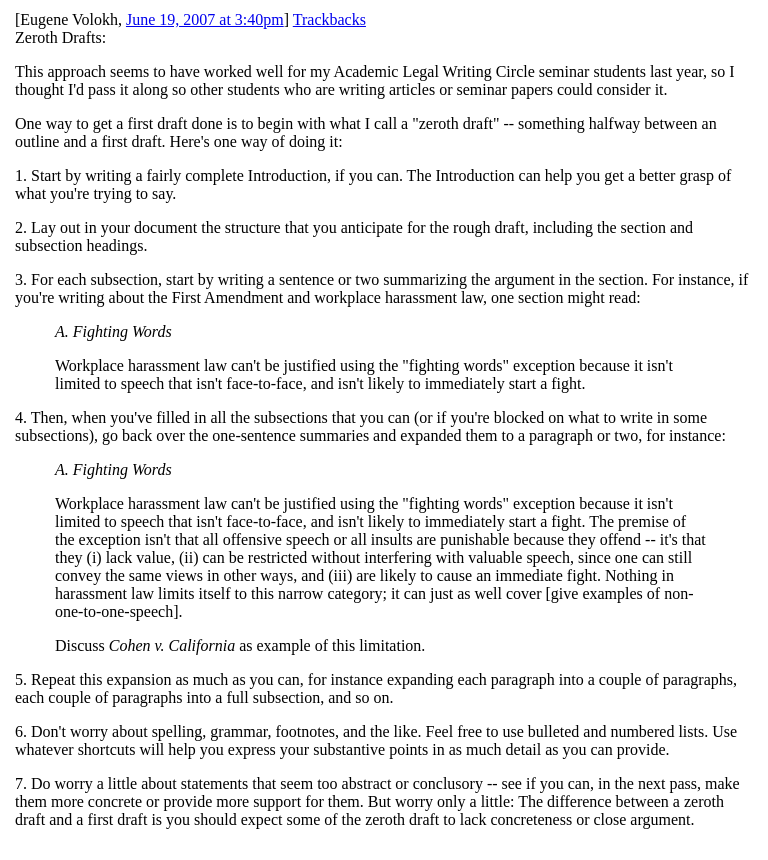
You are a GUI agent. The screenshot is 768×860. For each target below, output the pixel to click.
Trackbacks (329, 19)
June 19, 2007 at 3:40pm (205, 19)
